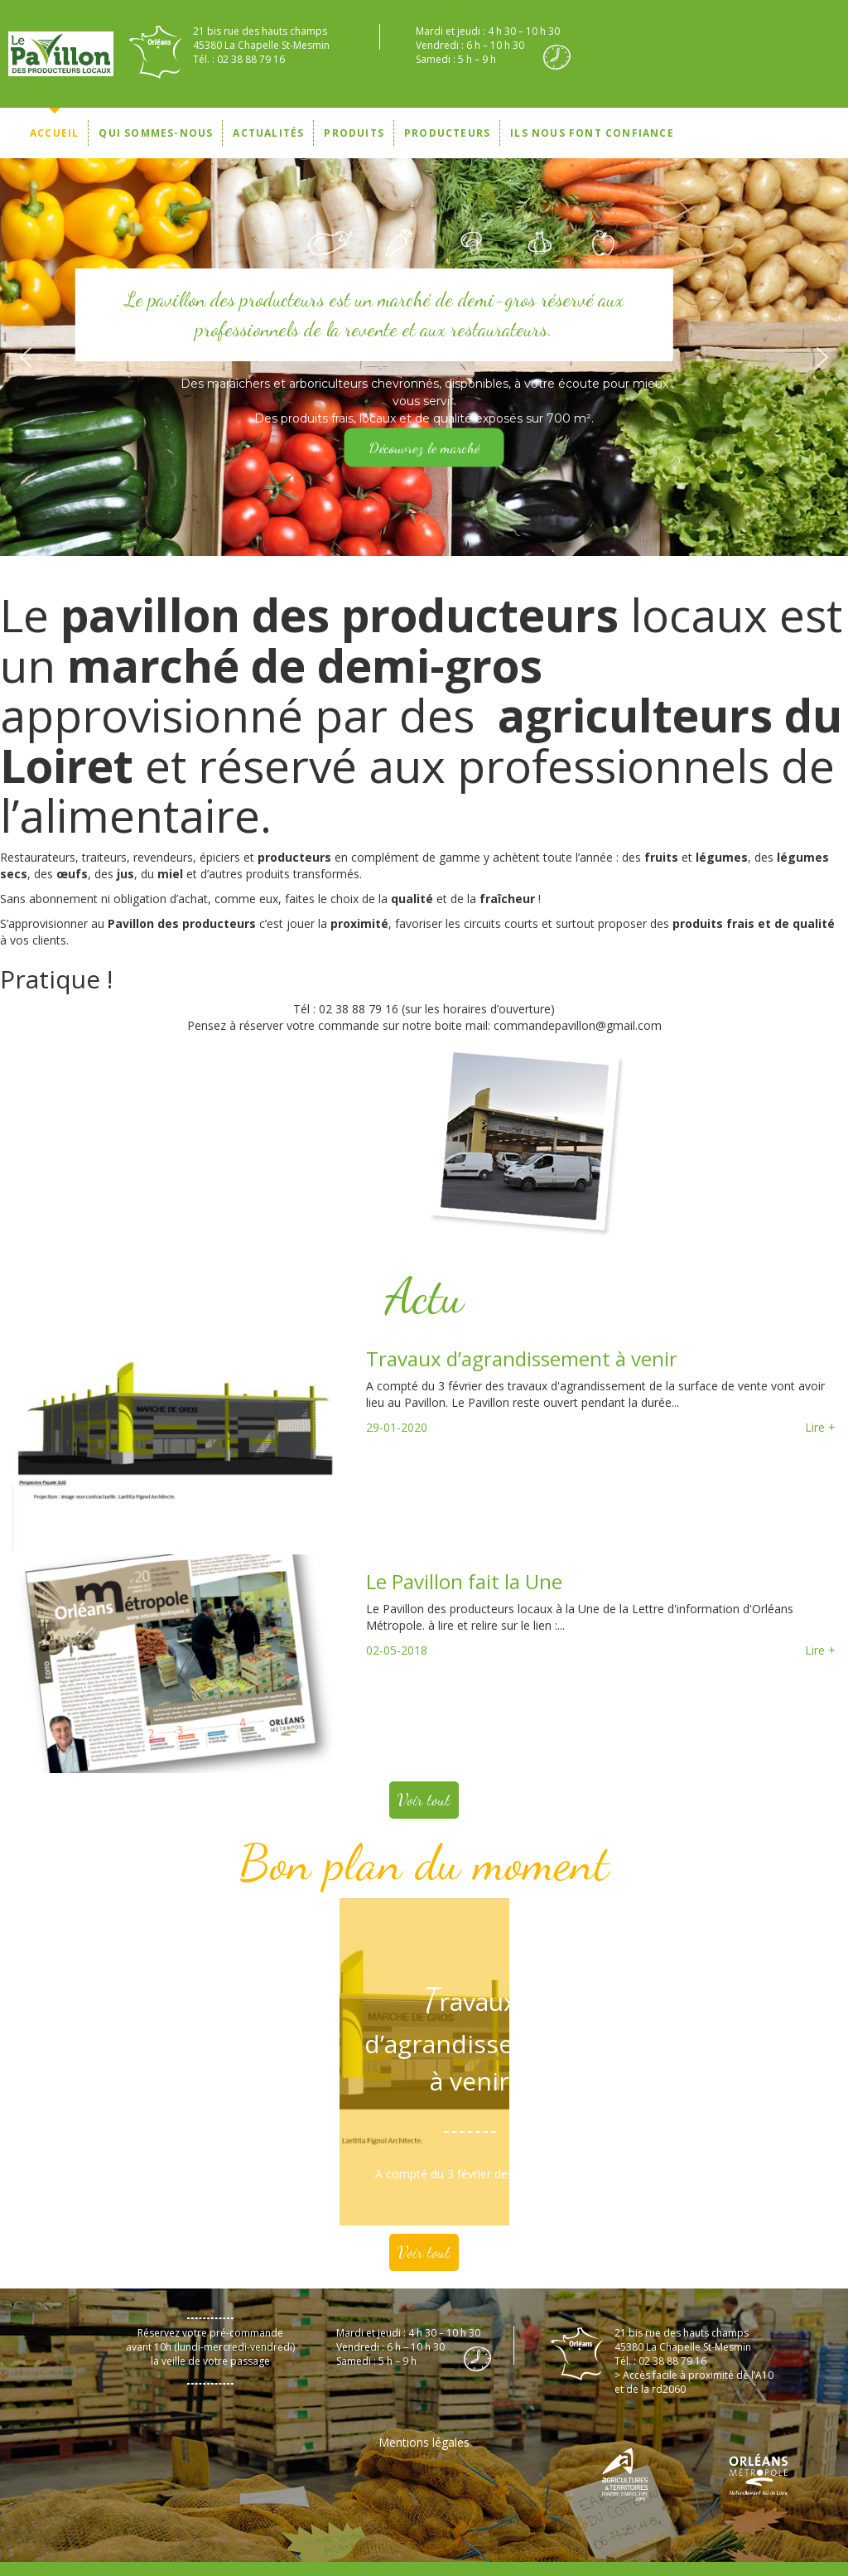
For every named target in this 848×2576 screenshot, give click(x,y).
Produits (354, 133)
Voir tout (424, 1800)
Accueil (54, 133)
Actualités (268, 133)
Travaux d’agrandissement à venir (521, 1358)
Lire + (820, 1427)
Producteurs (447, 133)
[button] (25, 357)
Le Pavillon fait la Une (464, 1581)
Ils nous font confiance (592, 133)
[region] (424, 357)
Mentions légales (424, 2442)
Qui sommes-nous (156, 133)
